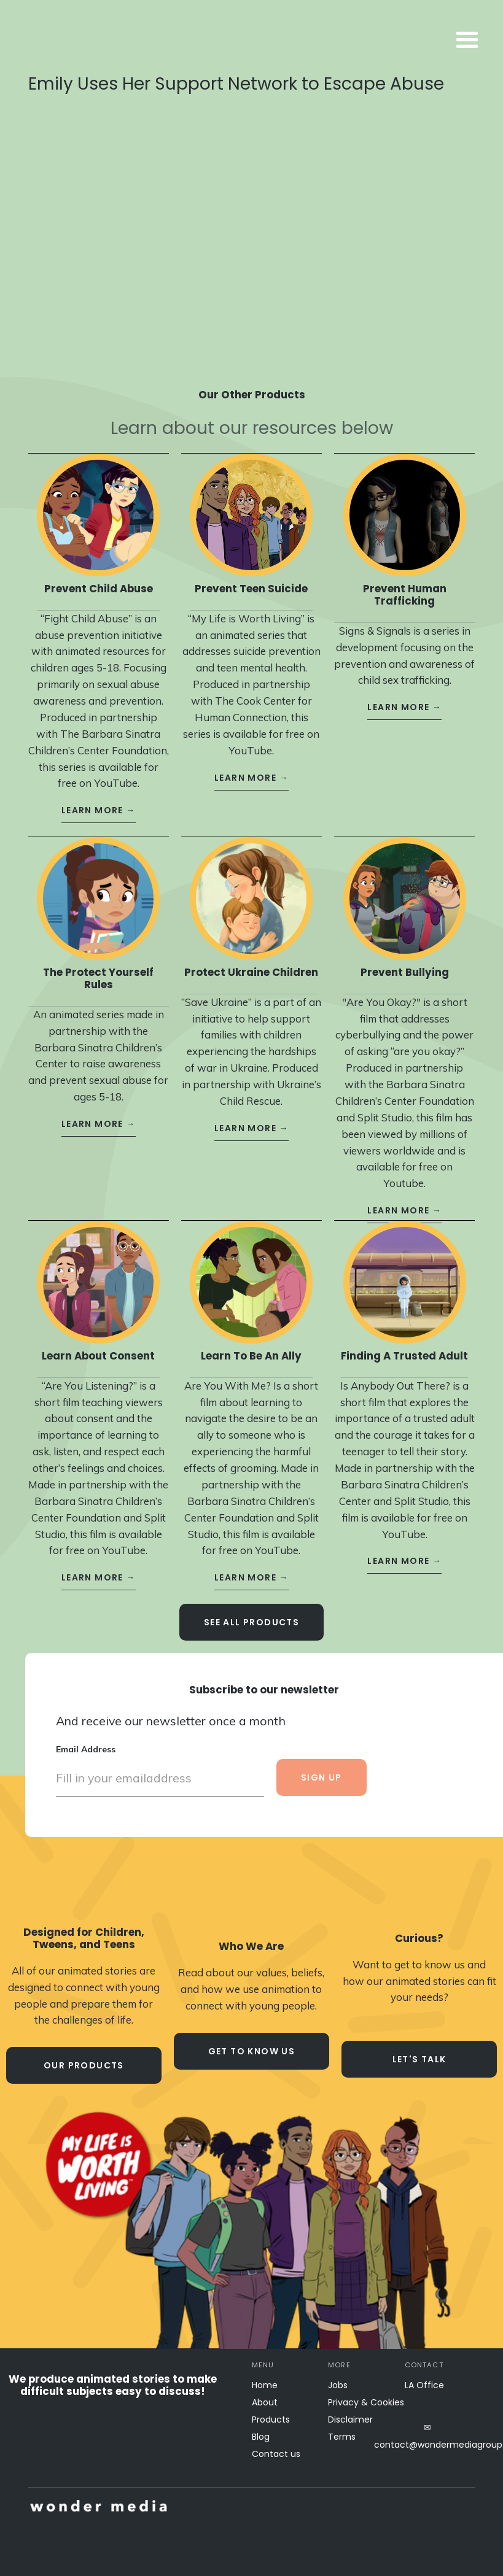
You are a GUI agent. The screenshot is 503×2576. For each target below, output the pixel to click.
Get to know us (251, 2051)
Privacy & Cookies (366, 2402)
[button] (368, 40)
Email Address (85, 1738)
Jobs (338, 2385)
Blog (261, 2437)
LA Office (424, 2385)
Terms (342, 2437)
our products (84, 2065)
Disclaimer (350, 2419)
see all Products (251, 1610)
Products (271, 2419)
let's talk (419, 2059)
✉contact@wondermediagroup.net (428, 2436)
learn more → (98, 799)
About (265, 2402)
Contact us (276, 2454)
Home (265, 2385)
